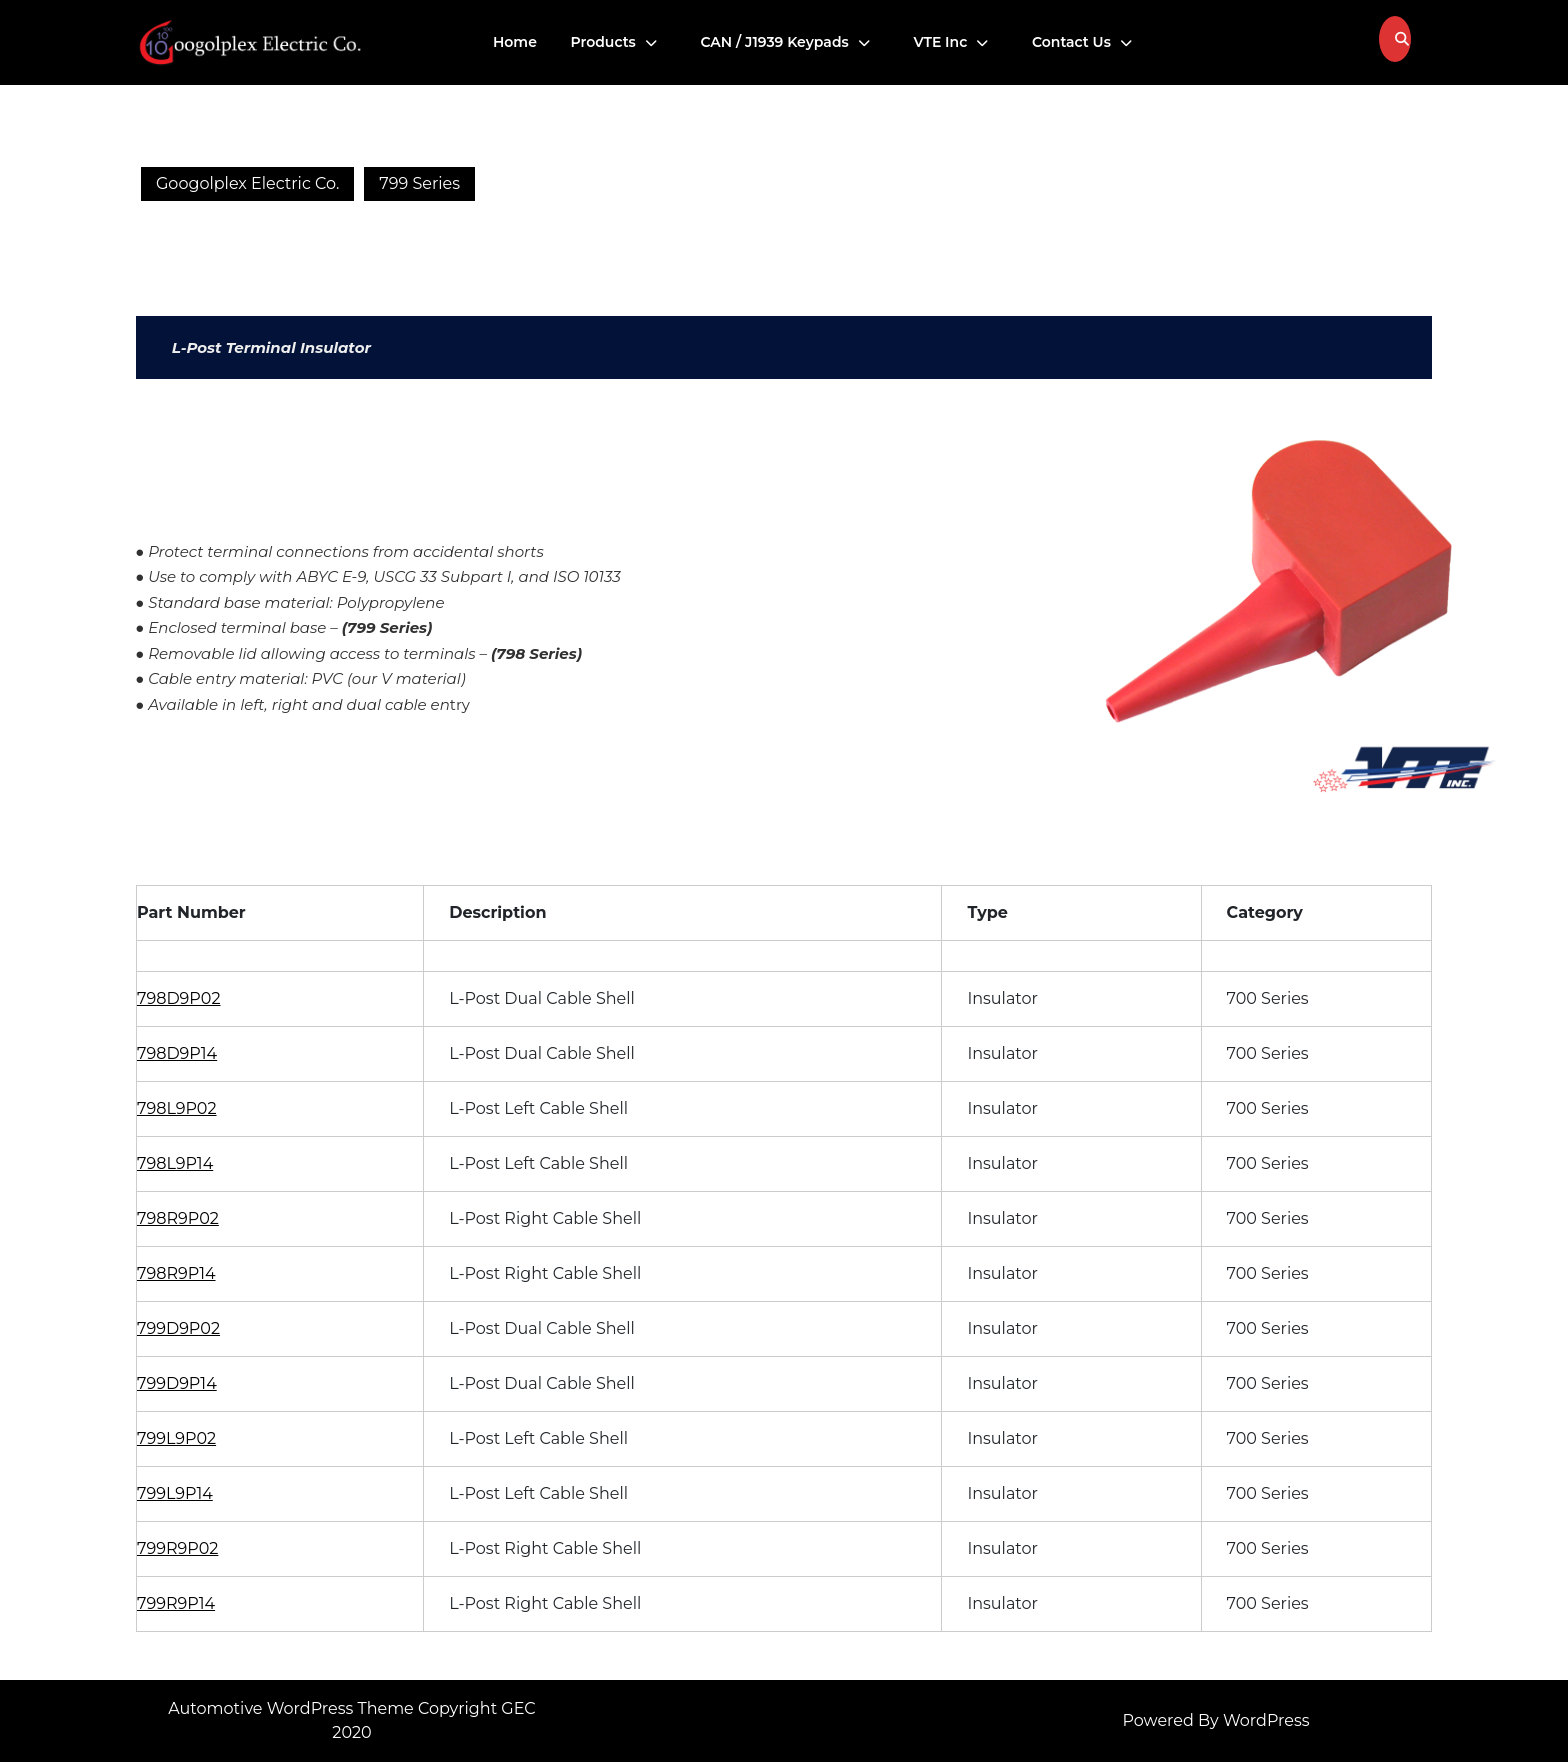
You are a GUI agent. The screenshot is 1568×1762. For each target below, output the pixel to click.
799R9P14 (176, 1603)
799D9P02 (178, 1328)
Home (515, 42)
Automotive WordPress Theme (291, 1708)
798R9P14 (176, 1273)
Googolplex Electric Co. (247, 183)
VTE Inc (940, 42)
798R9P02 (178, 1218)
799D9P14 (177, 1383)
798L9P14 (175, 1163)
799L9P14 (175, 1493)
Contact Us (1071, 42)
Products (603, 42)
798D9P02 (179, 998)
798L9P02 (177, 1108)
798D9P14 (177, 1053)
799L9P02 (176, 1438)
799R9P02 (177, 1548)
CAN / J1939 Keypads (774, 42)
